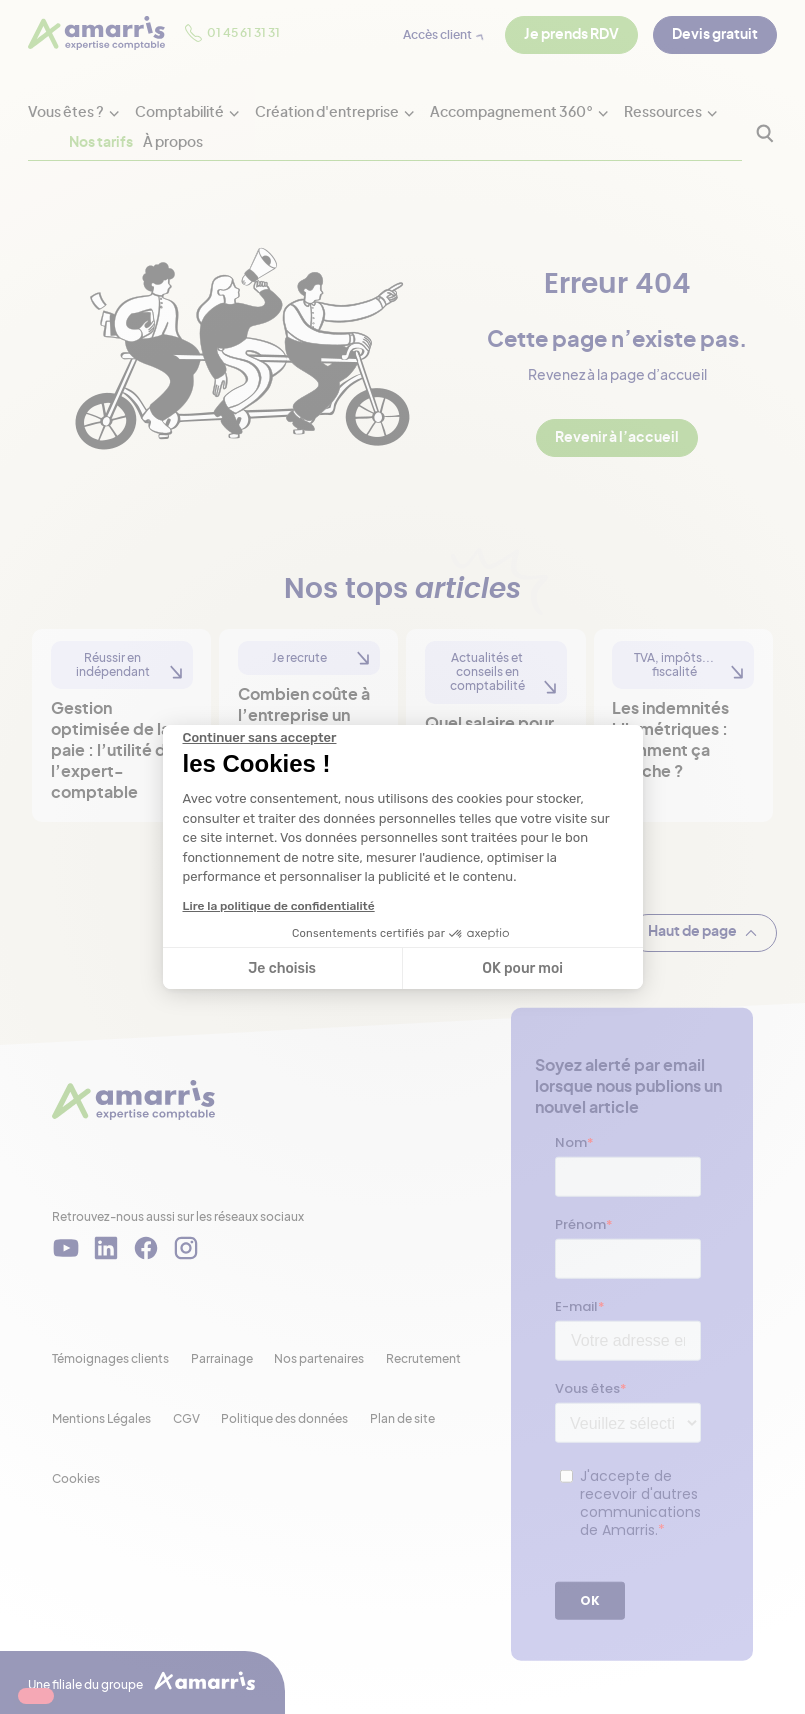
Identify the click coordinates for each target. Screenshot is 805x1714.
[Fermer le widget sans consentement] (260, 738)
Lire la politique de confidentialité (279, 906)
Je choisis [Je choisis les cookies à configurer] (282, 968)
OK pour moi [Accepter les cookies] (522, 968)
